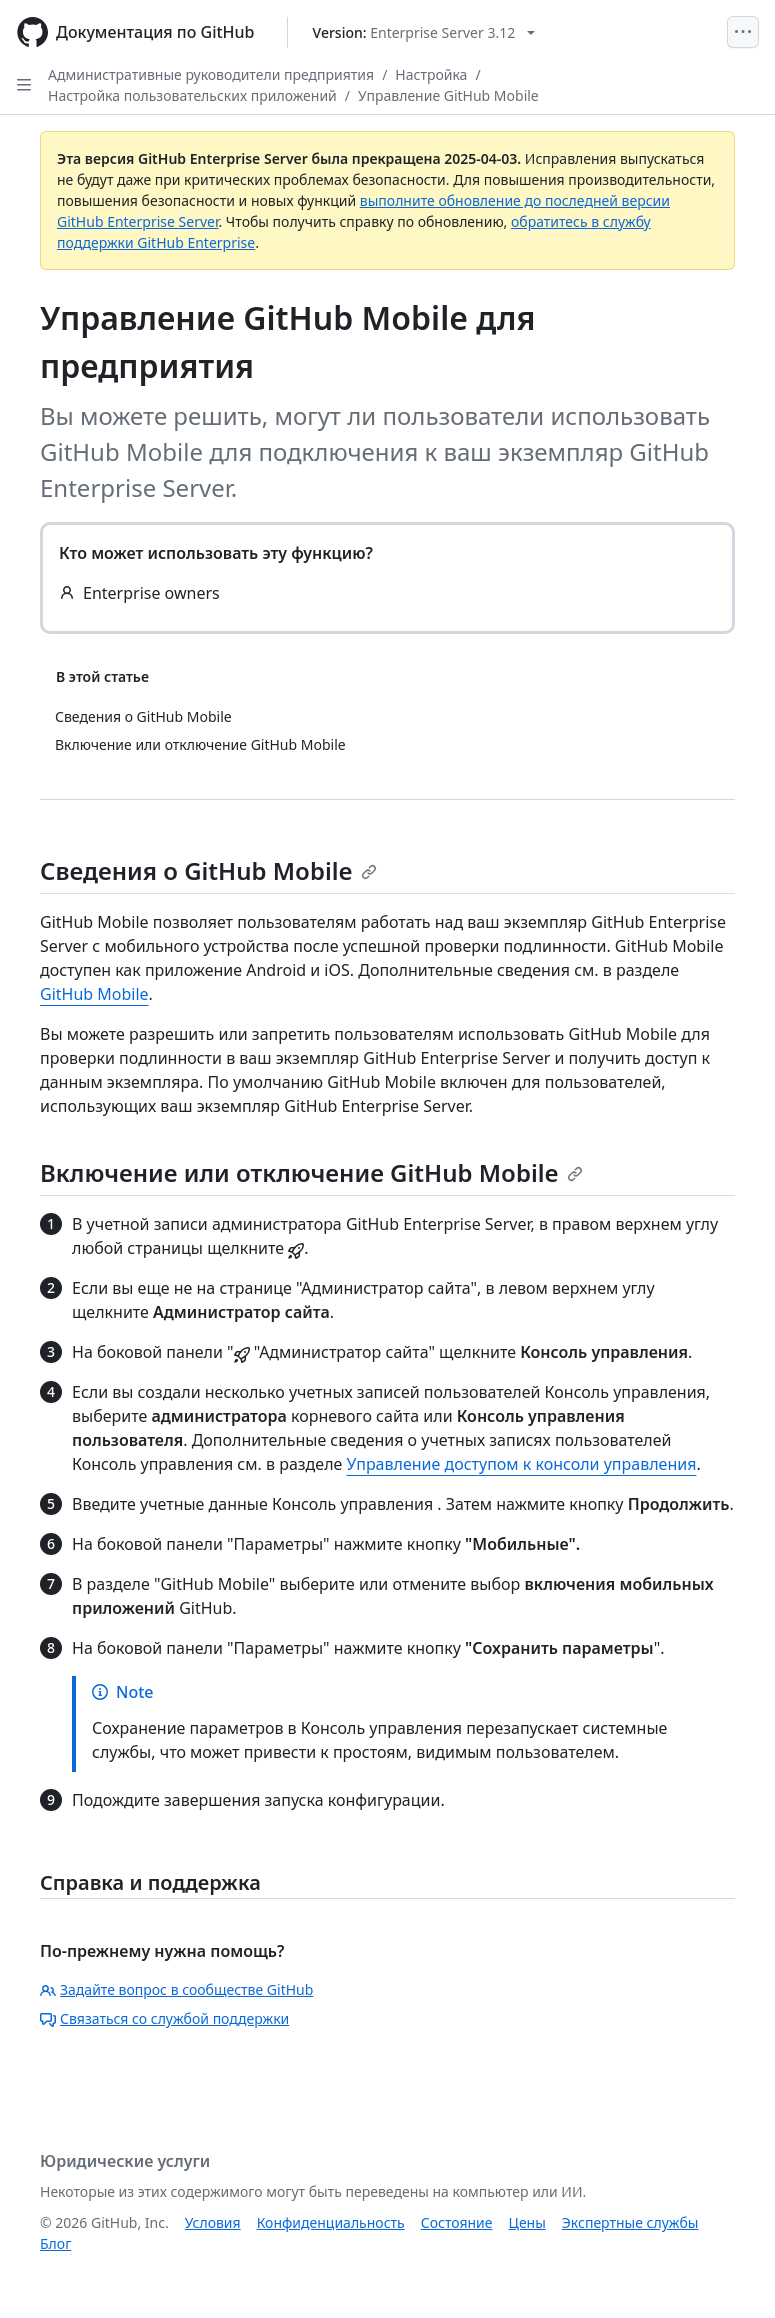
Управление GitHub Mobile (448, 95)
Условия (213, 2222)
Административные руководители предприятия (211, 74)
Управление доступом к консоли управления (522, 1464)
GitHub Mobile (94, 994)
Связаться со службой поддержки (164, 2018)
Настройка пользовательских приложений (192, 95)
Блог (55, 2243)
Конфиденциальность (331, 2222)
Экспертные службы (630, 2222)
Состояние (457, 2222)
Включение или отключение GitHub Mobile (311, 1172)
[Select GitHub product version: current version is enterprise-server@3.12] (424, 32)
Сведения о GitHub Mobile (208, 870)
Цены (527, 2222)
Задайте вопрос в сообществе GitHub (176, 1989)
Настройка (431, 74)
